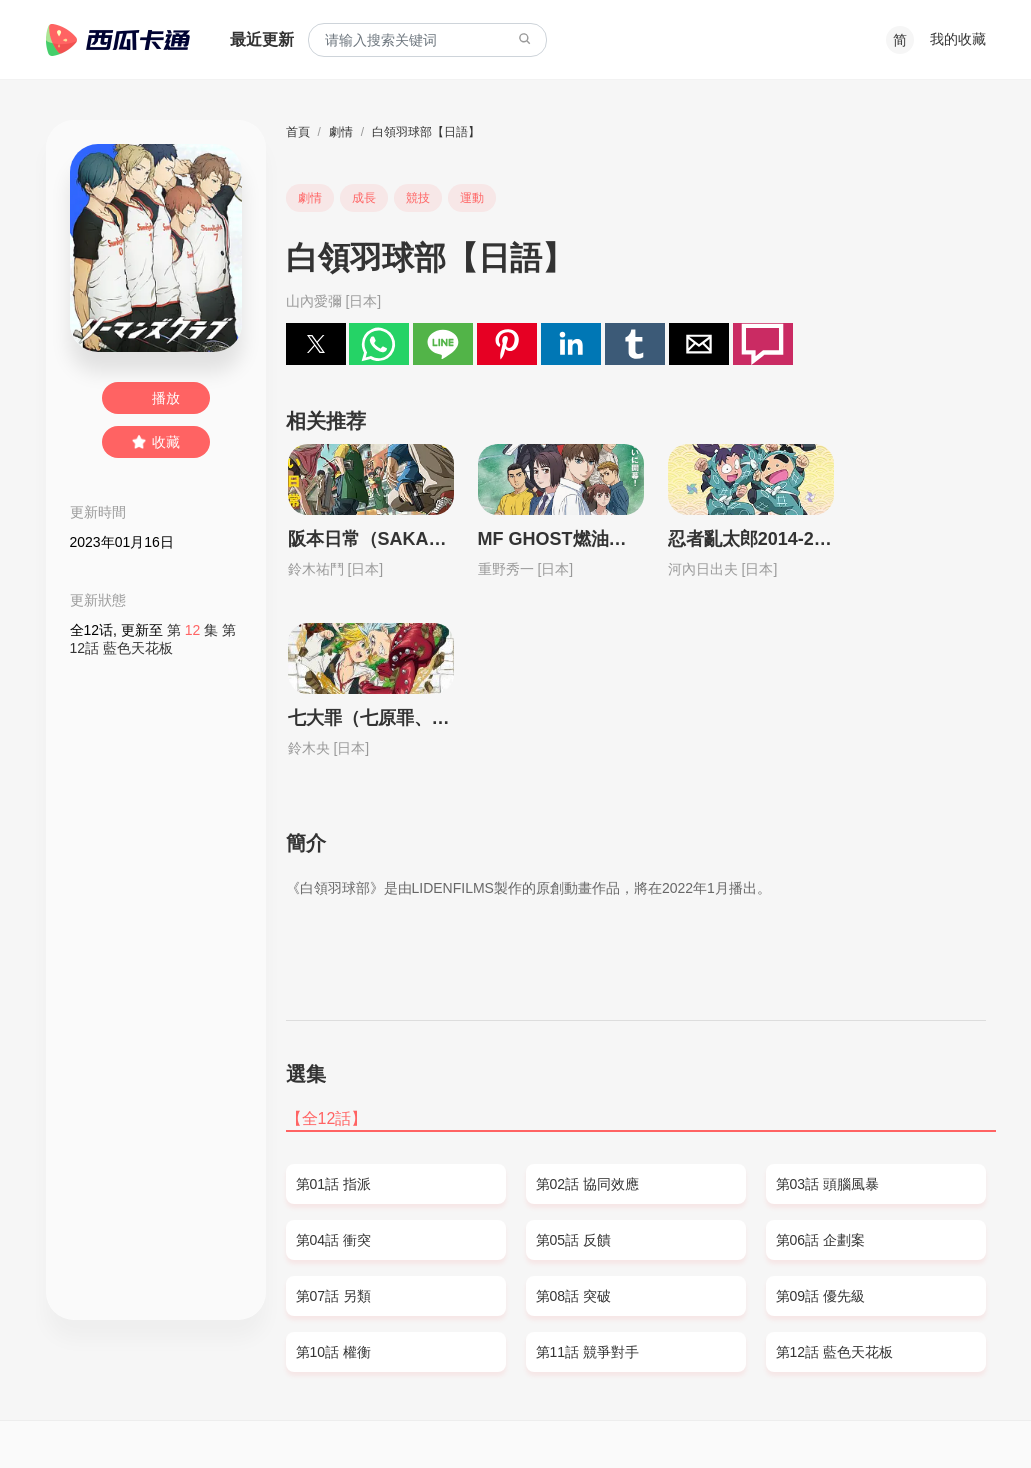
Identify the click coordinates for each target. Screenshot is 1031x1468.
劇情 (341, 132)
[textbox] (427, 40)
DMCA (195, 1414)
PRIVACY (258, 1414)
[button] (316, 344)
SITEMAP (133, 1414)
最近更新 (262, 39)
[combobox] (427, 40)
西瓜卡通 (118, 40)
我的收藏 (958, 39)
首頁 (298, 132)
